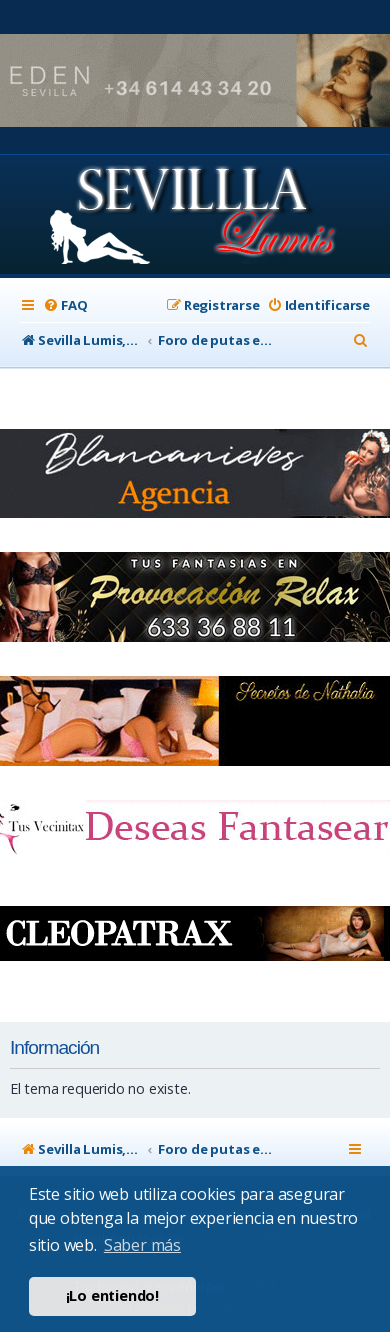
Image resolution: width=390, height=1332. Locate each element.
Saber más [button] (142, 1245)
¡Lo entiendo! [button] (112, 1295)
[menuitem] (65, 305)
